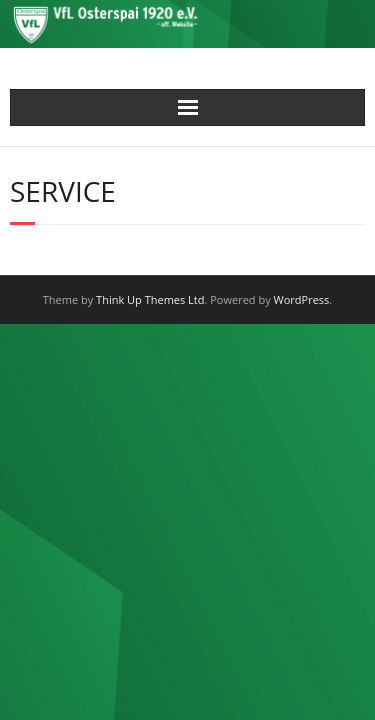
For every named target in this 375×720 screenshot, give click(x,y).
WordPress (302, 299)
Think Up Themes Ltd (150, 299)
